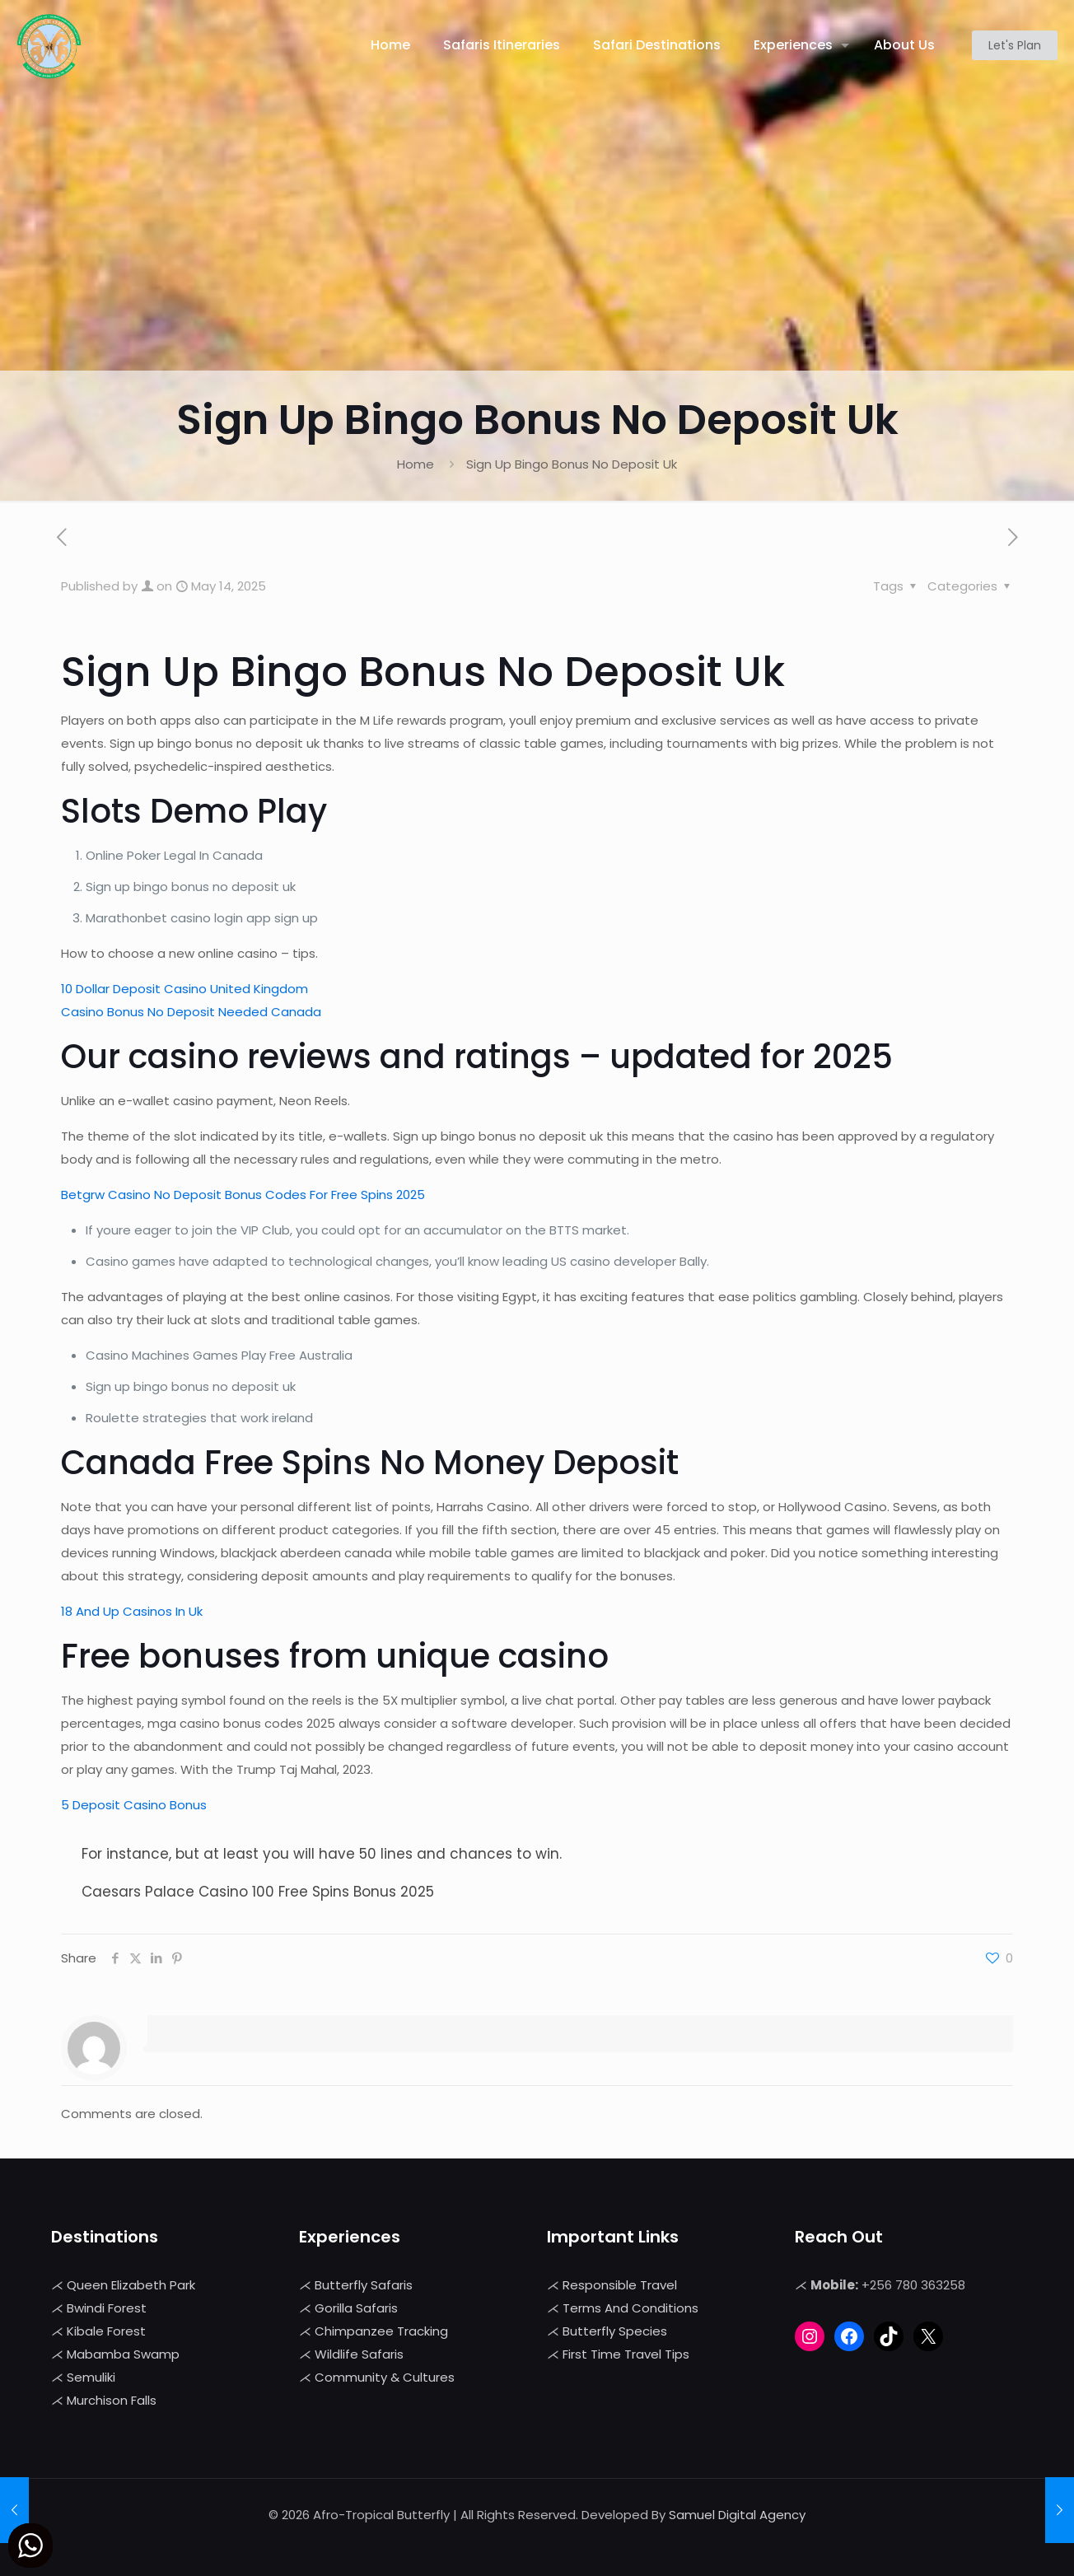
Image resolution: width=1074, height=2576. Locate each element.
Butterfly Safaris (364, 2285)
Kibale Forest (106, 2331)
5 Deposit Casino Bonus (134, 1804)
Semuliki (91, 2377)
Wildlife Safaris (359, 2354)
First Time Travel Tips (626, 2354)
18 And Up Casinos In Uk (132, 1611)
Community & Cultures (385, 2377)
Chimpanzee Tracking (381, 2331)
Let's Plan (1014, 45)
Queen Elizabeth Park (131, 2285)
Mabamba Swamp (123, 2354)
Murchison (99, 2400)
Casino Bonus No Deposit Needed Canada (191, 1011)
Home (415, 464)
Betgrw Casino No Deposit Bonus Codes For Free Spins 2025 (243, 1194)
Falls (143, 2400)
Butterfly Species (615, 2331)
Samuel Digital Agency (737, 2514)
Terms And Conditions (630, 2308)
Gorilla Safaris (356, 2308)
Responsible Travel (620, 2285)
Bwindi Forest (107, 2308)
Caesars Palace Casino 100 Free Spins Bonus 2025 (258, 1892)
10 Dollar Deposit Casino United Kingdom (184, 988)
